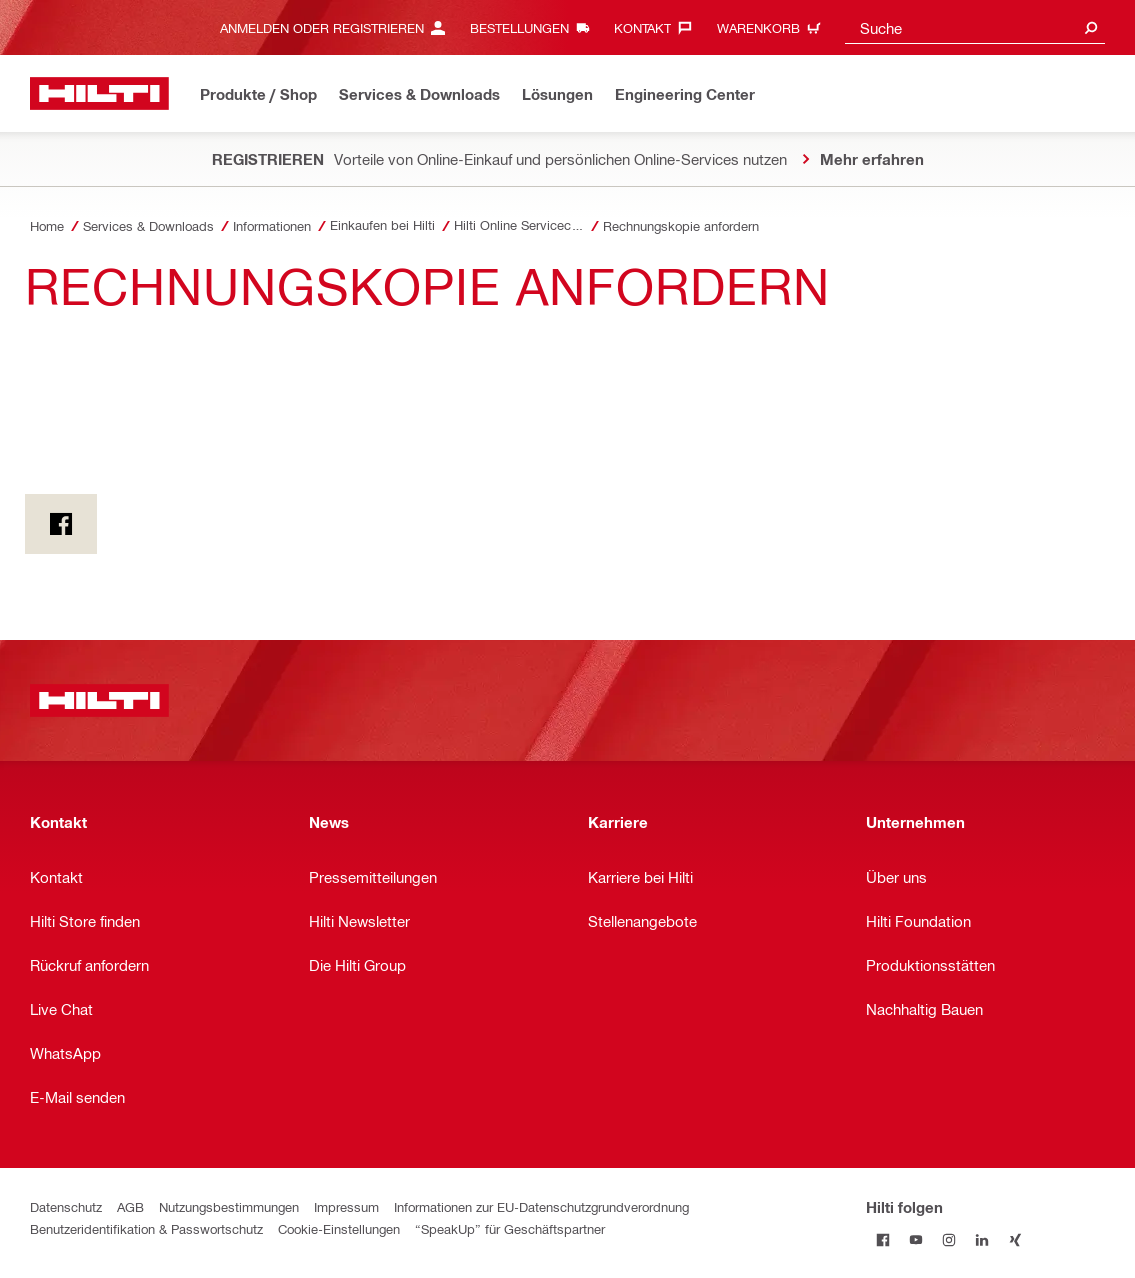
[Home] (99, 93)
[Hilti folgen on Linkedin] (981, 1239)
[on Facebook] (61, 524)
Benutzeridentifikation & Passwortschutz (146, 1228)
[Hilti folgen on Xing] (1014, 1239)
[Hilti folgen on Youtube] (915, 1239)
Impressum (346, 1206)
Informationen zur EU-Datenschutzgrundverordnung (541, 1206)
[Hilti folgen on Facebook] (882, 1239)
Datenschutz (66, 1206)
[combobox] (975, 27)
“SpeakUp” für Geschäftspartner (510, 1228)
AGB (130, 1206)
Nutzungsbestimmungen (229, 1206)
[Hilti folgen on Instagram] (948, 1239)
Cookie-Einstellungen (339, 1228)
